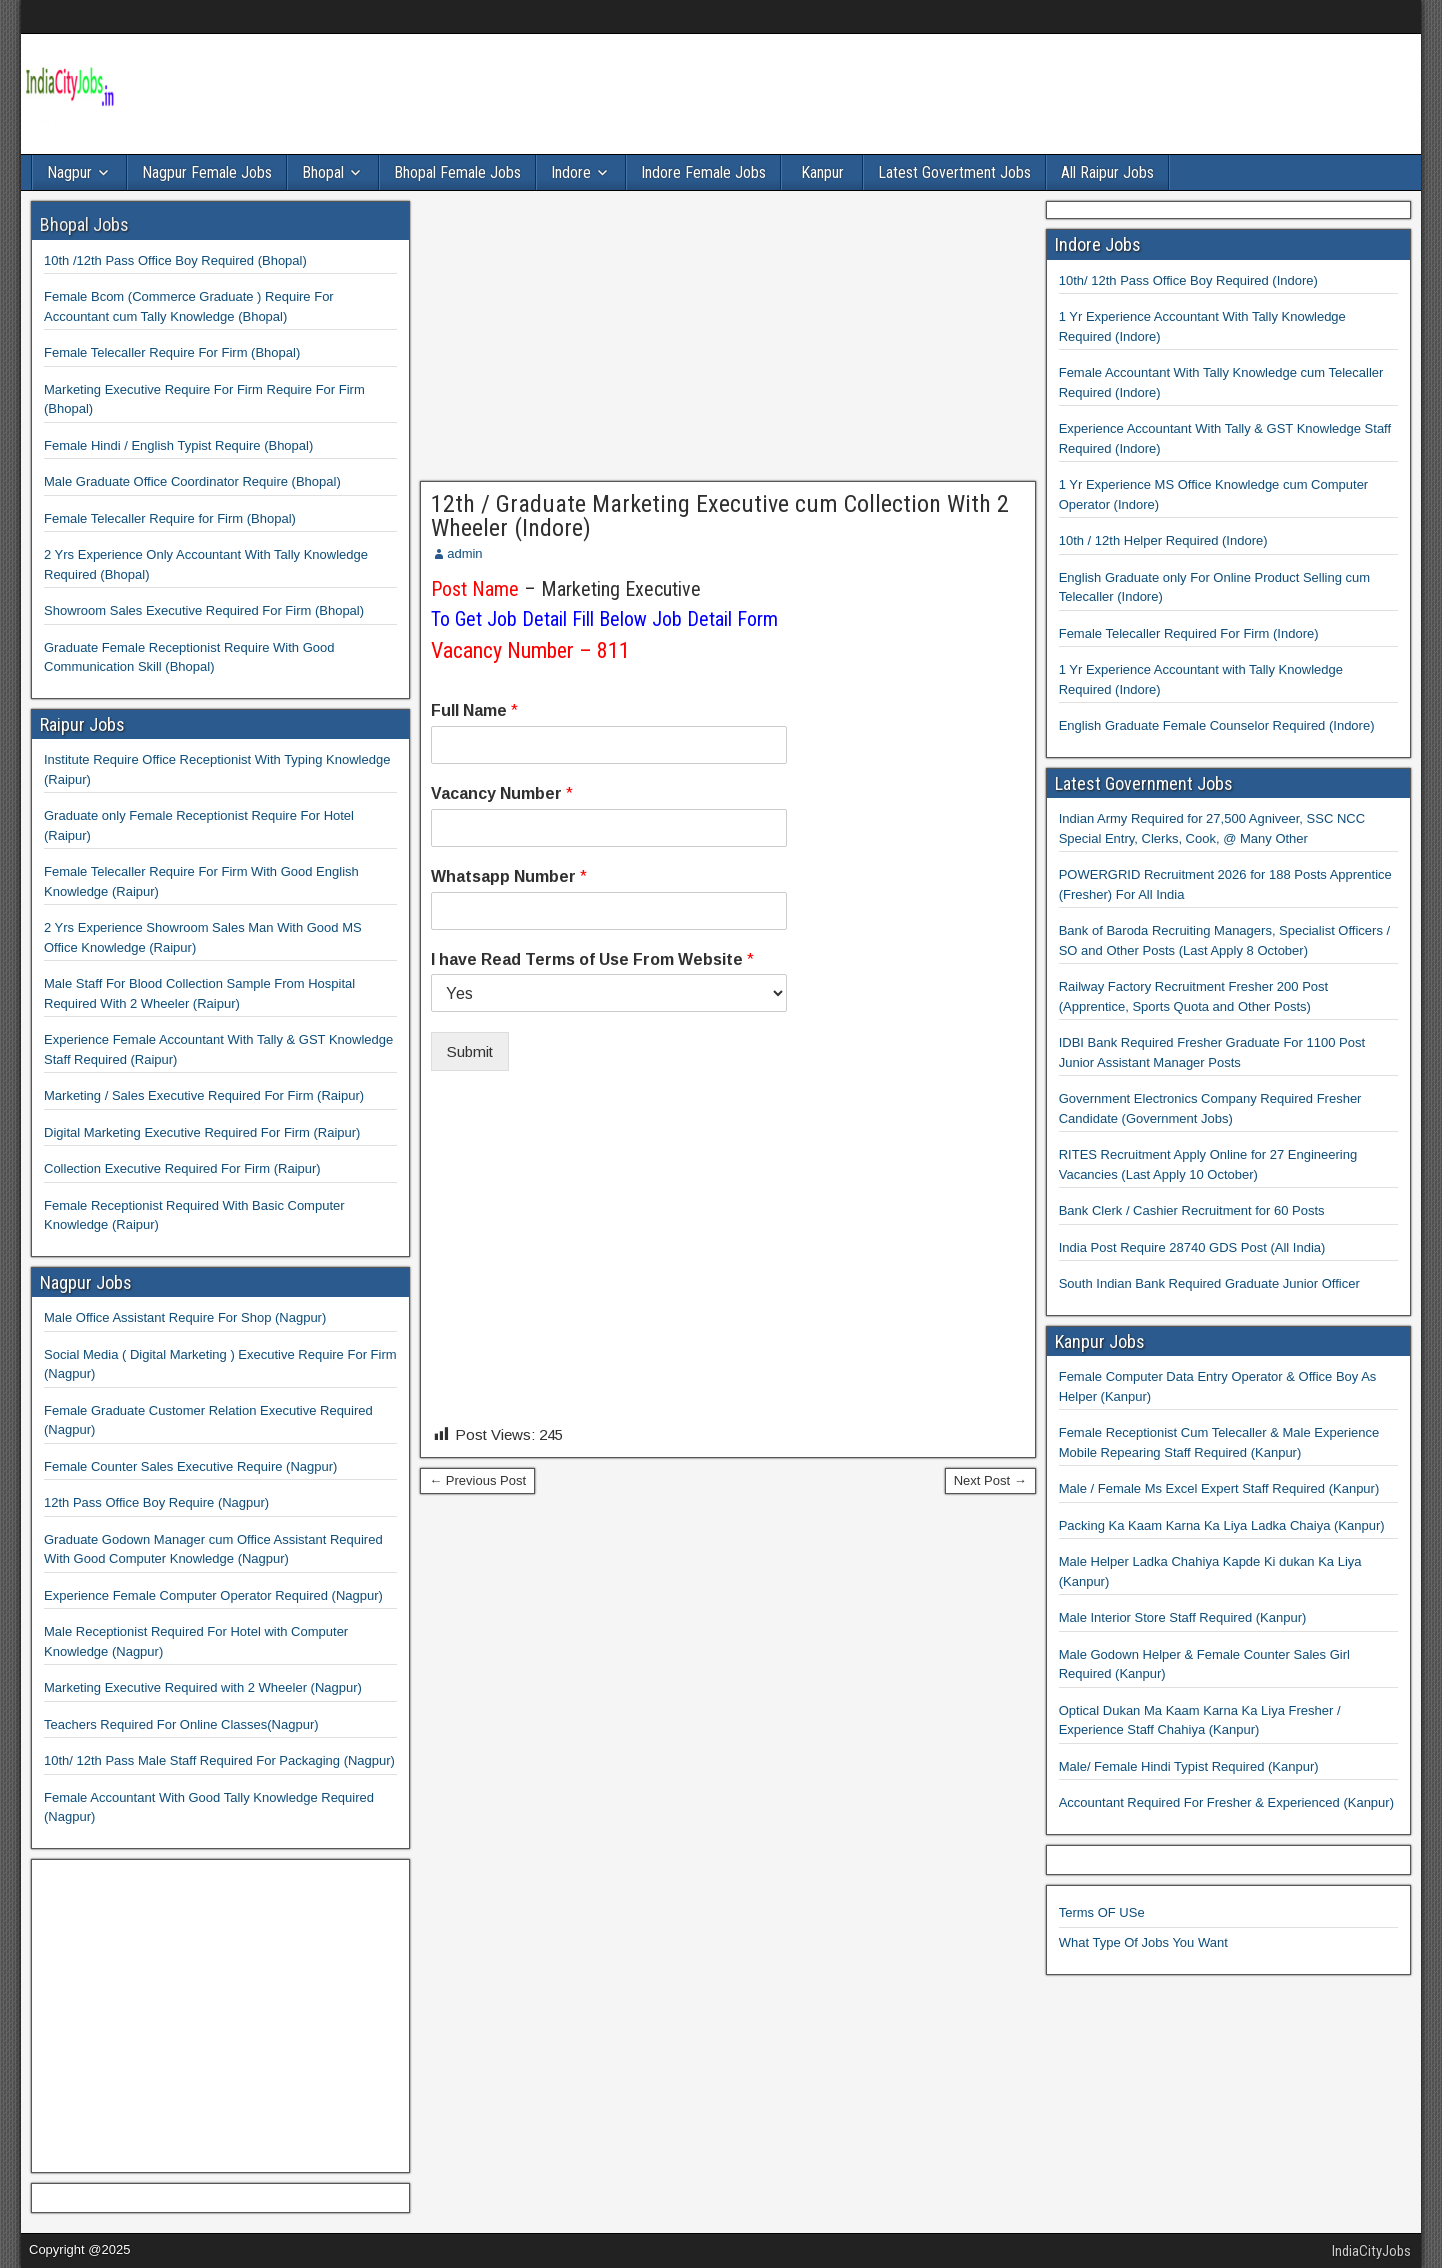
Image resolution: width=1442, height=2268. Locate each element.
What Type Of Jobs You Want (1143, 1942)
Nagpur (69, 172)
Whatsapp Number (509, 876)
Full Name (474, 710)
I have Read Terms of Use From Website (592, 959)
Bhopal (323, 172)
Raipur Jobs (82, 724)
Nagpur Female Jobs (207, 172)
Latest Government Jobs (1144, 783)
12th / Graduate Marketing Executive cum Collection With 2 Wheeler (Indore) (720, 516)
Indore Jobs (1098, 244)
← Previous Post (477, 1480)
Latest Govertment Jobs (954, 172)
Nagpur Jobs (86, 1282)
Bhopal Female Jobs (457, 172)
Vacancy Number (502, 793)
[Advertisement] (728, 341)
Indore (571, 172)
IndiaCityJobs (1371, 2251)
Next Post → (990, 1480)
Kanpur (822, 172)
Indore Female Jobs (703, 172)
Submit (470, 1051)
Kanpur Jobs (1100, 1341)
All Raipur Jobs (1107, 172)
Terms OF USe (1102, 1912)
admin (464, 553)
